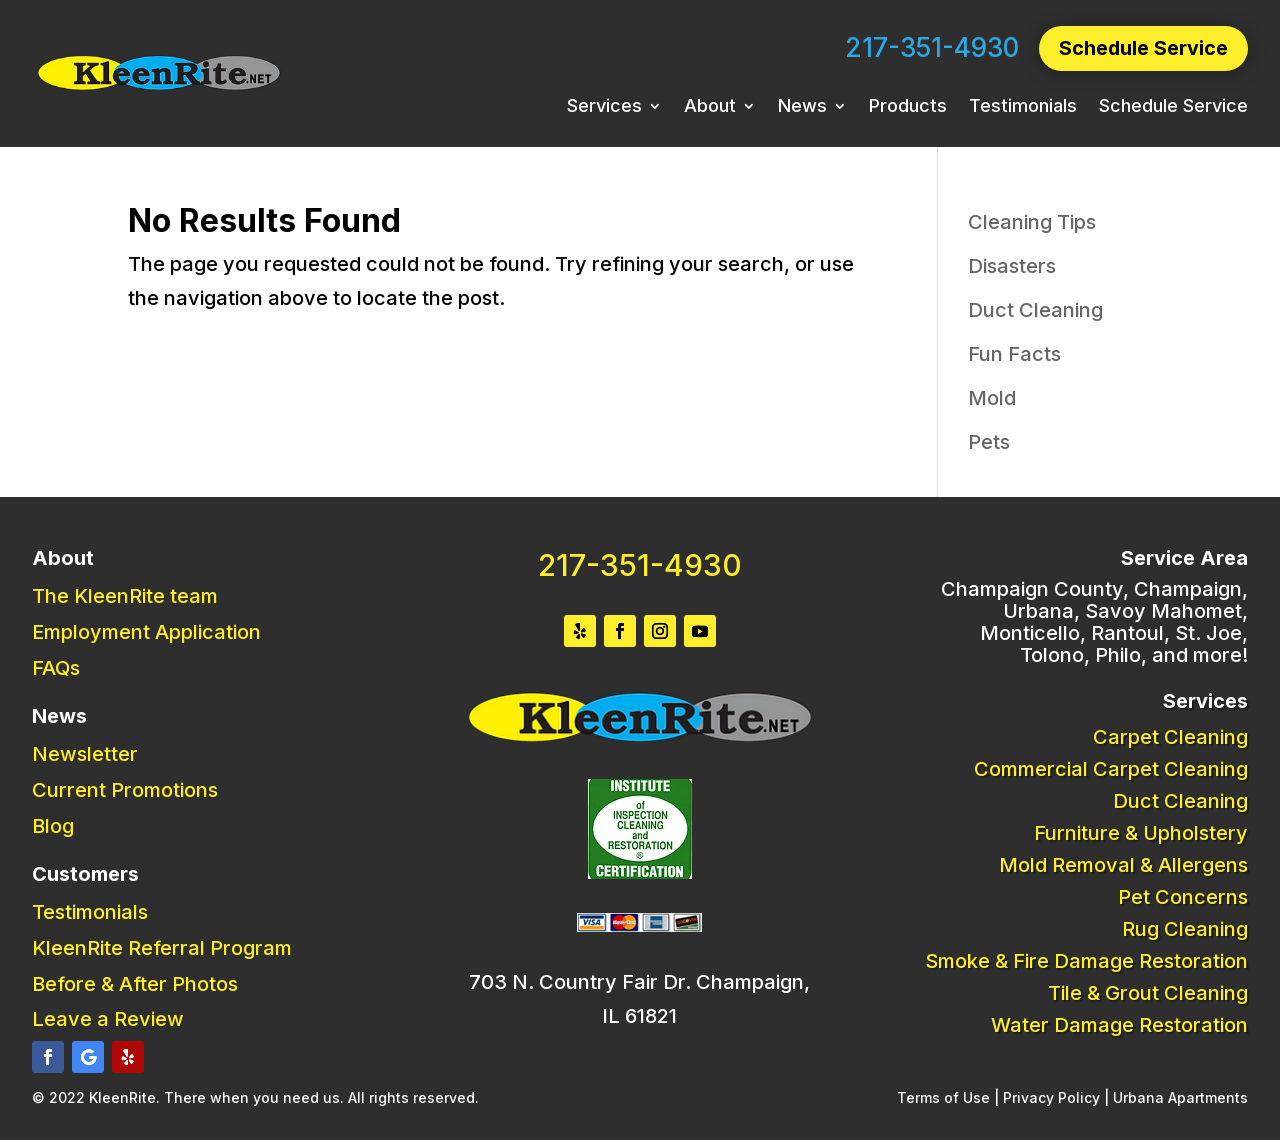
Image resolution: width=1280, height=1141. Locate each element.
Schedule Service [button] (1143, 49)
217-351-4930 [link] (931, 48)
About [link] (710, 108)
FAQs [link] (56, 668)
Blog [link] (53, 826)
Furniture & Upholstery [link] (1141, 833)
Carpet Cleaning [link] (1170, 737)
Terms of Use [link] (943, 1097)
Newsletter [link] (85, 754)
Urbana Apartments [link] (1180, 1097)
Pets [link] (989, 442)
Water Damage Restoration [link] (1119, 1025)
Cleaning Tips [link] (1032, 222)
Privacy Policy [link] (1051, 1097)
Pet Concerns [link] (1183, 897)
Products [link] (908, 108)
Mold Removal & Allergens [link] (1123, 865)
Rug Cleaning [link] (1185, 929)
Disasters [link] (1012, 266)
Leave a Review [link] (108, 1019)
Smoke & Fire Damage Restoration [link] (1086, 961)
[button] (48, 1057)
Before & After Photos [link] (135, 984)
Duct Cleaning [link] (1035, 310)
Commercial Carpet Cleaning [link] (1111, 769)
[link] (159, 87)
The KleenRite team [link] (125, 596)
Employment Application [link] (146, 632)
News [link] (802, 108)
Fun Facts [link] (1014, 354)
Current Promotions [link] (125, 790)
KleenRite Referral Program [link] (162, 948)
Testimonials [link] (1023, 108)
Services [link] (604, 108)
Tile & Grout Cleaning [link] (1148, 993)
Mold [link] (992, 398)
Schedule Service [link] (1173, 108)
